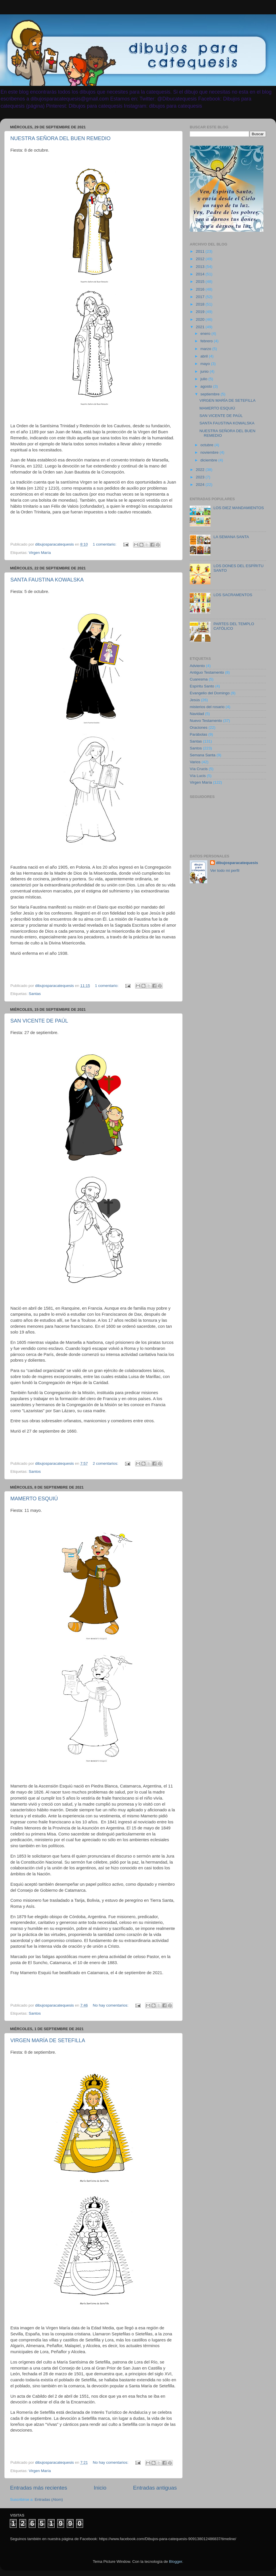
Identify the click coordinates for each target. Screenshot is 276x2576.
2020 (201, 319)
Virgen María (40, 552)
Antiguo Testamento (207, 672)
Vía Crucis (199, 769)
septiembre (210, 394)
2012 (201, 259)
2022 (201, 469)
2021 (201, 327)
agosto (206, 386)
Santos (35, 1471)
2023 (201, 477)
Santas (35, 994)
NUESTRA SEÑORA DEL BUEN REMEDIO (60, 138)
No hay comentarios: (111, 2005)
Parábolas (198, 734)
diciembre (209, 460)
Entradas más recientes (38, 2488)
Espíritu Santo (202, 686)
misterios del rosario (207, 707)
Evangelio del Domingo (210, 693)
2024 (201, 484)
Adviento (197, 666)
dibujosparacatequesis (237, 863)
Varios (195, 762)
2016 (201, 289)
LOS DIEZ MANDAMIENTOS (238, 508)
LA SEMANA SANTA (231, 537)
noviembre (210, 452)
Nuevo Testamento (206, 720)
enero (205, 333)
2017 (201, 297)
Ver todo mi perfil (224, 870)
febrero (207, 341)
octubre (207, 445)
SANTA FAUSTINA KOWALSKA (47, 580)
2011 (201, 251)
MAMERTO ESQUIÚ (34, 1498)
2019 (201, 312)
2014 (201, 274)
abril (204, 356)
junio (205, 371)
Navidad (197, 714)
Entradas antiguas (155, 2488)
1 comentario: (105, 544)
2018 (201, 304)
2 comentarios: (106, 1463)
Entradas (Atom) (49, 2499)
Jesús (195, 700)
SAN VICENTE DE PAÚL (39, 1021)
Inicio (100, 2488)
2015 (201, 281)
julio (204, 379)
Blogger (175, 2561)
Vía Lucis (198, 776)
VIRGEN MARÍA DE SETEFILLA (47, 2040)
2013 (201, 266)
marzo (206, 349)
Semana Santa (202, 755)
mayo (205, 364)
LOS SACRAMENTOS (232, 595)
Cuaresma (199, 679)
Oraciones (199, 727)
